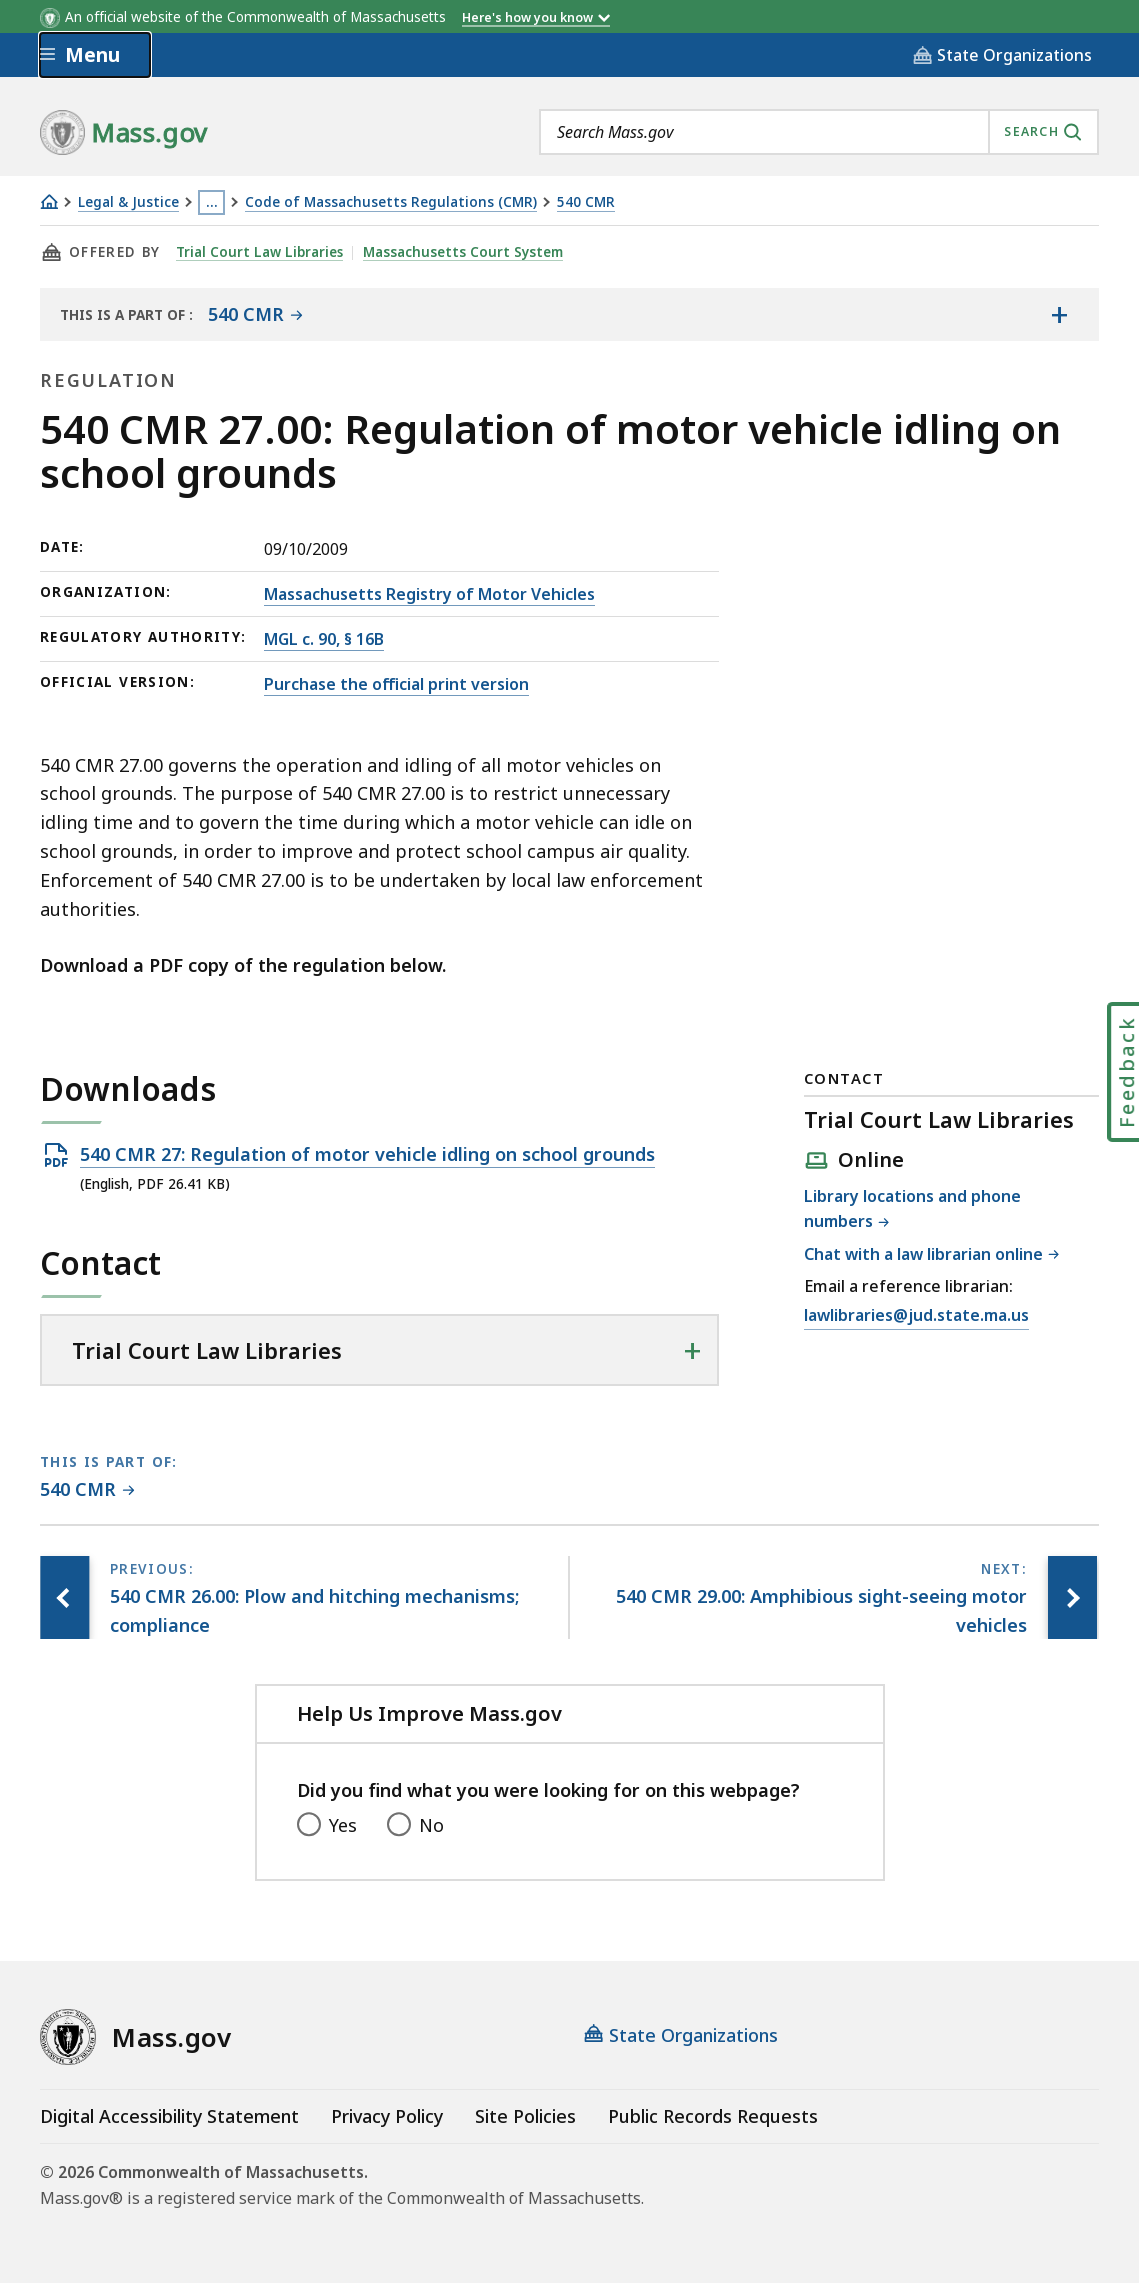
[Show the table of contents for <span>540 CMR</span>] (1059, 314)
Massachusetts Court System (464, 252)
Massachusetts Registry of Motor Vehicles (429, 594)
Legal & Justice (128, 202)
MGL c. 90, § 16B (324, 639)
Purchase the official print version (396, 684)
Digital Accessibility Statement (169, 2116)
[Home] (49, 201)
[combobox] (819, 132)
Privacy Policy (387, 2116)
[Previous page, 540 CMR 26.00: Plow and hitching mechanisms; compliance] (65, 1598)
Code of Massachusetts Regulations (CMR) (391, 202)
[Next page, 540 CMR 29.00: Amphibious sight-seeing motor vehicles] (1072, 1598)
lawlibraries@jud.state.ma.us (916, 1316)
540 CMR (586, 202)
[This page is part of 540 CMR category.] (87, 1490)
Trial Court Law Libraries (260, 252)
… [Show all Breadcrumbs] (212, 202)
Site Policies (525, 2116)
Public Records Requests (713, 2116)
